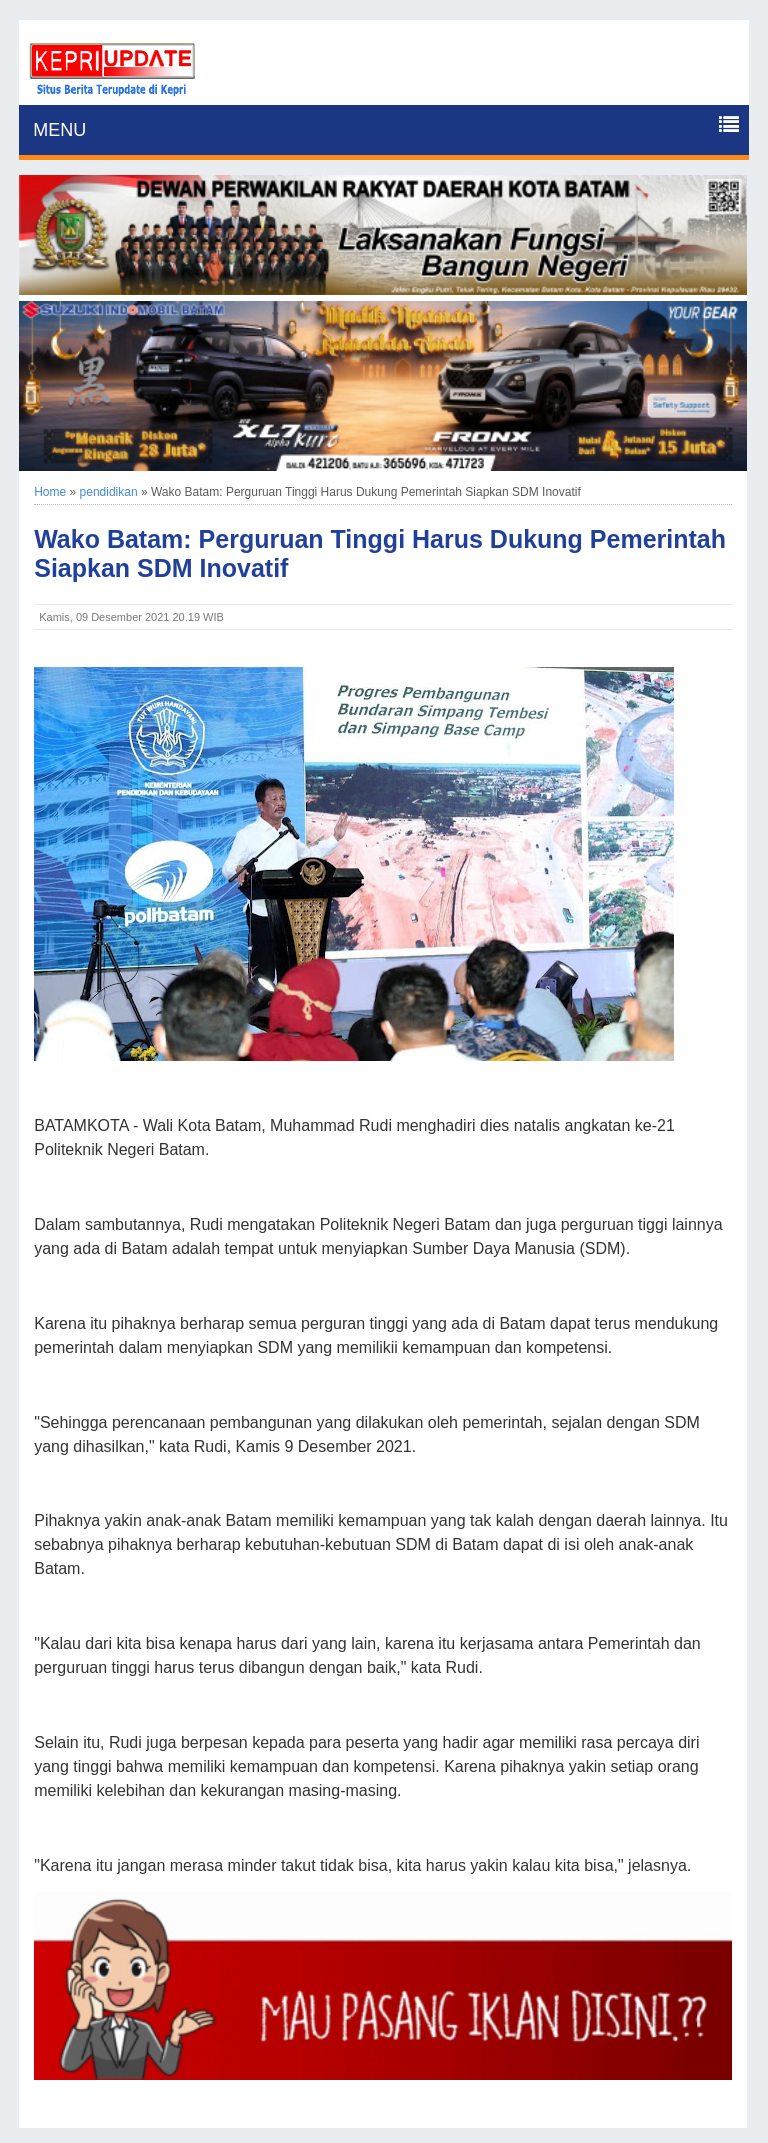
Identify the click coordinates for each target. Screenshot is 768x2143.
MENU (59, 130)
